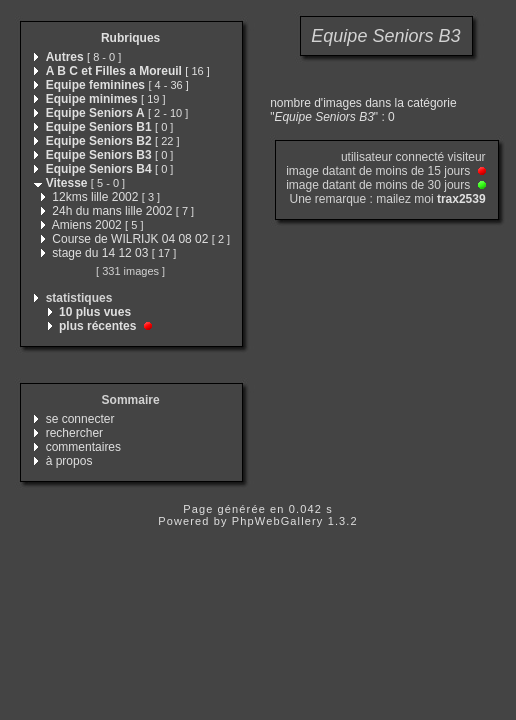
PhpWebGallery (278, 521)
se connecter (80, 419)
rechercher (74, 433)
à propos (69, 461)
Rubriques (130, 38)
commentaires (83, 447)
